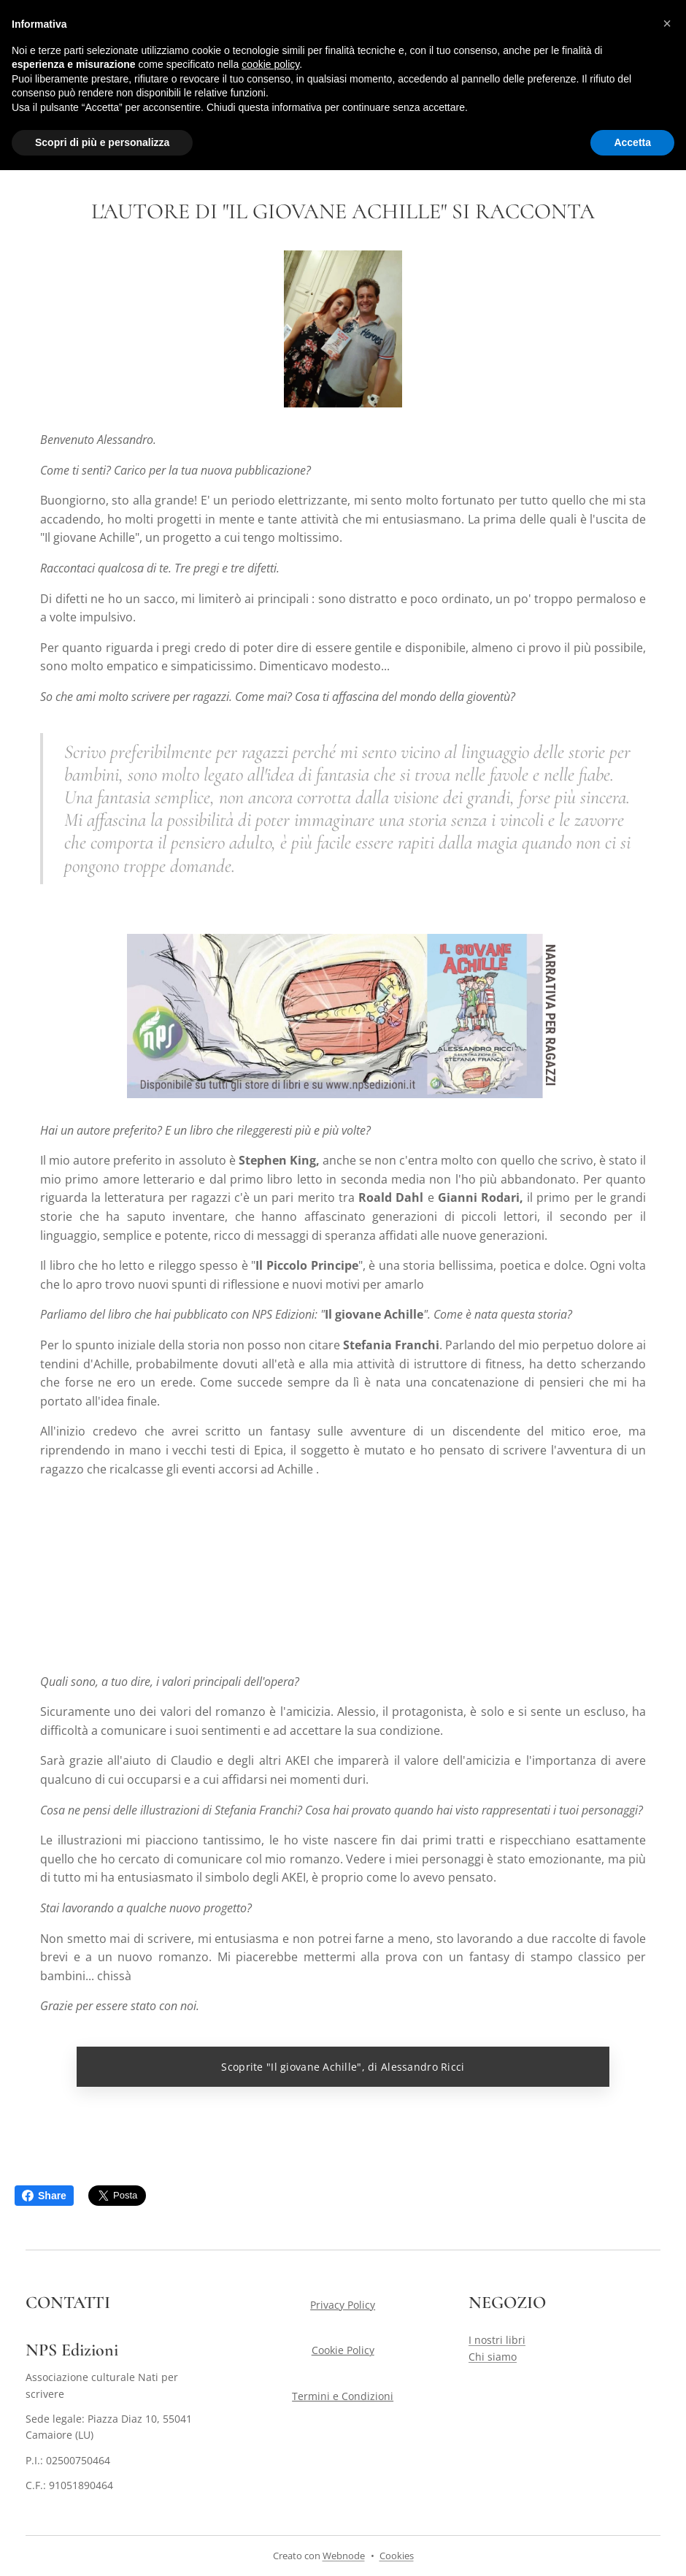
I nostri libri (497, 2340)
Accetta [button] (632, 142)
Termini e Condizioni (342, 2396)
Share (44, 2195)
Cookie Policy (343, 2350)
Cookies (396, 2555)
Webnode (344, 2555)
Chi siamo (493, 2357)
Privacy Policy (342, 2305)
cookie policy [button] (270, 64)
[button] (667, 23)
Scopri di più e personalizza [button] (102, 142)
